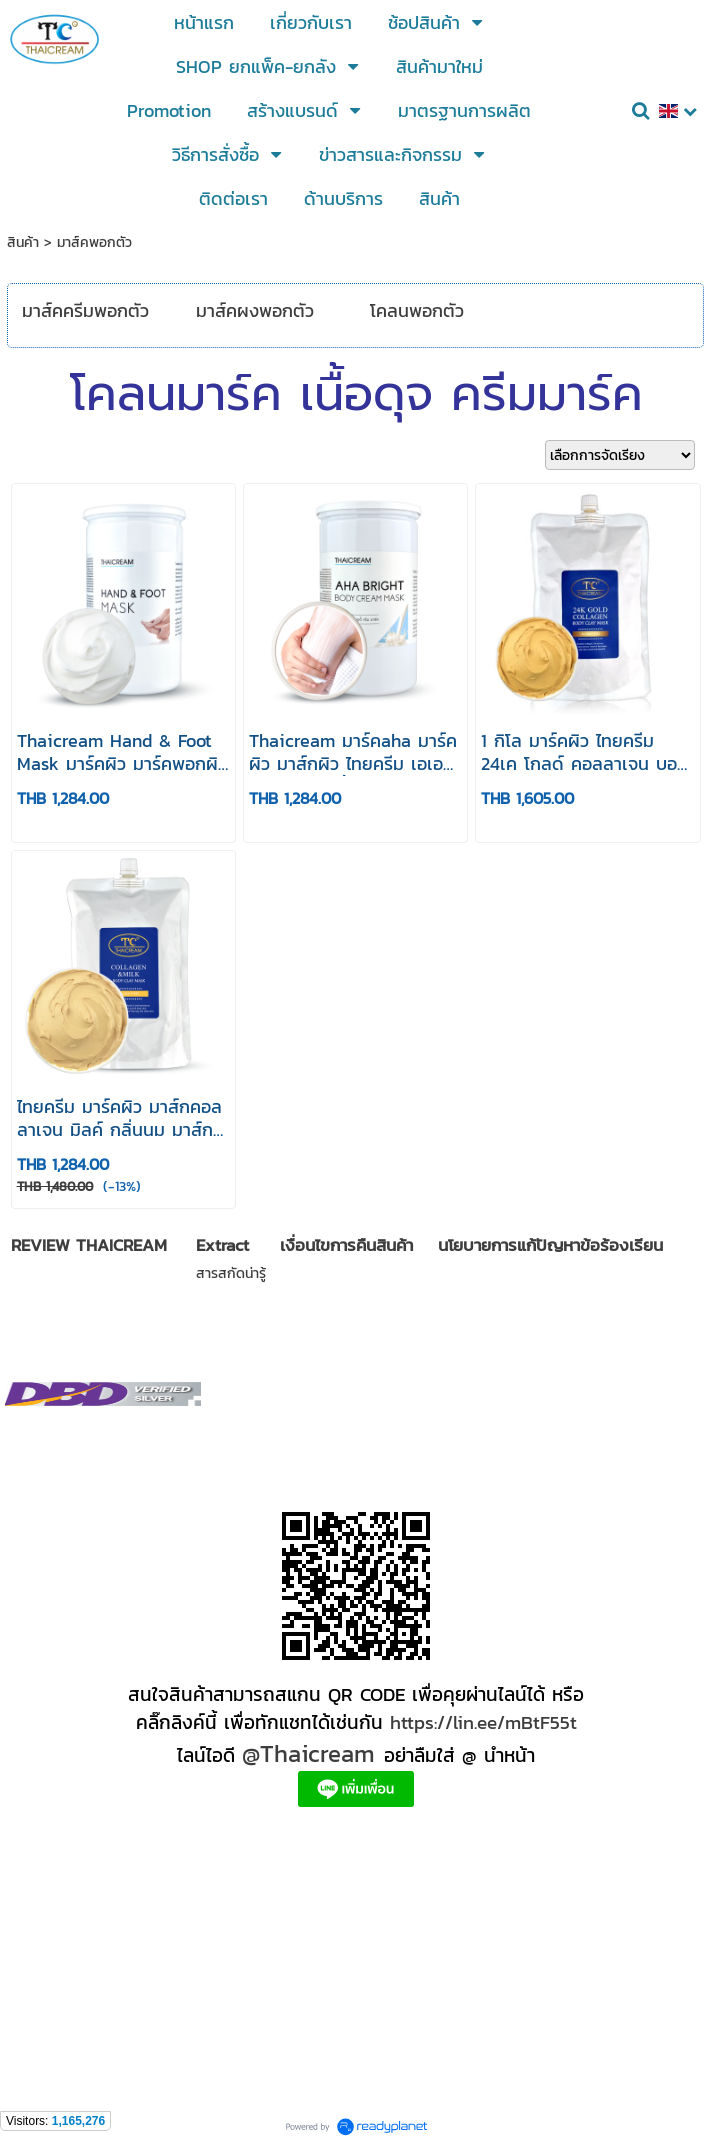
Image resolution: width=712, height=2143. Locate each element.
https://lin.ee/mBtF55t (483, 1722)
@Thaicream (308, 1753)
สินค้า (23, 242)
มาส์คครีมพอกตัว (85, 310)
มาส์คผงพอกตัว (255, 310)
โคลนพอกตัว (417, 310)
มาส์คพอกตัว (94, 242)
